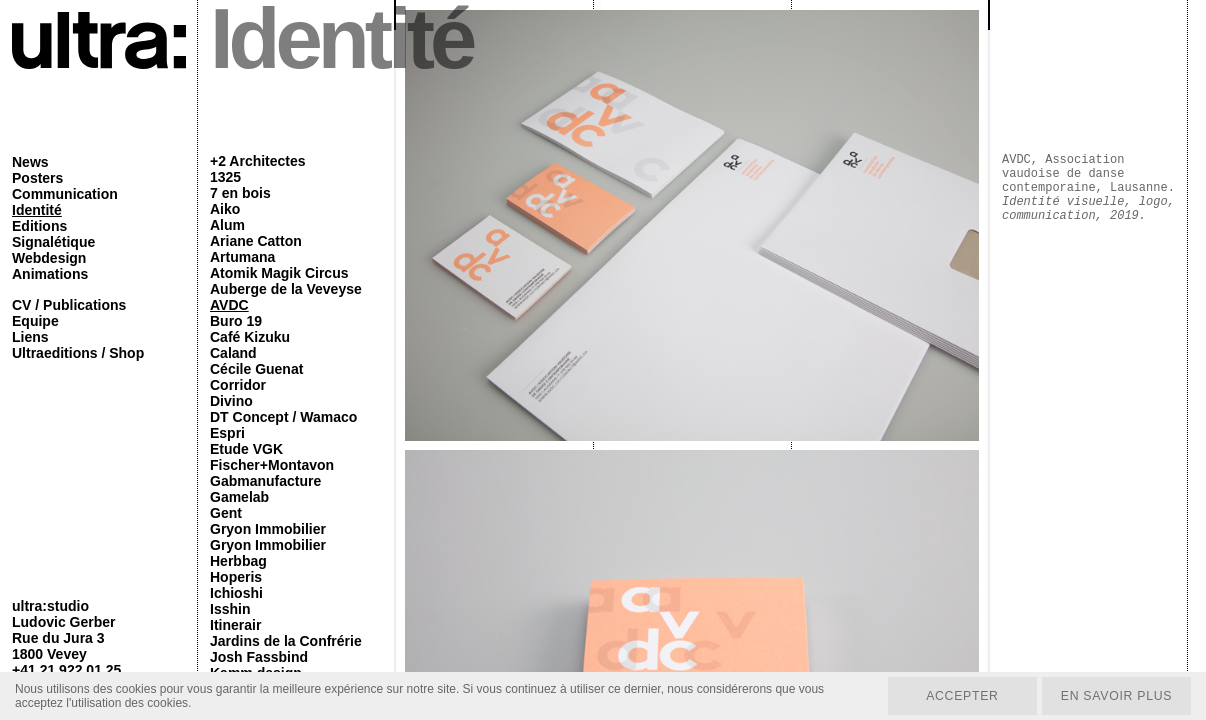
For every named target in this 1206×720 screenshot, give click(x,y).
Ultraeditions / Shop (78, 353)
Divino (231, 401)
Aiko (225, 209)
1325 (225, 177)
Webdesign (49, 258)
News (30, 162)
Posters (37, 178)
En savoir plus (1114, 695)
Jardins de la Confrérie (286, 641)
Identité (37, 210)
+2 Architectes (258, 161)
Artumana (242, 257)
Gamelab (239, 497)
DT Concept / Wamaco (283, 417)
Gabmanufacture (265, 481)
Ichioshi (236, 593)
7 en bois (240, 193)
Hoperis (236, 577)
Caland (233, 353)
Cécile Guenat (256, 369)
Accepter (957, 695)
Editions (39, 226)
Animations (50, 274)
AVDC (229, 305)
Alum (227, 225)
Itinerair (235, 625)
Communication (65, 194)
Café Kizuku (250, 337)
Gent (226, 513)
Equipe (35, 321)
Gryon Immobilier (268, 529)
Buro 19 (236, 321)
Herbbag (238, 561)
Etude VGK (246, 449)
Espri (227, 433)
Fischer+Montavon (272, 465)
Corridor (238, 385)
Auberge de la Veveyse (286, 289)
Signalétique (53, 242)
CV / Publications (69, 305)
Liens (30, 337)
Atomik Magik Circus (279, 273)
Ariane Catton (256, 241)
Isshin (230, 609)
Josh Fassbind (259, 657)
